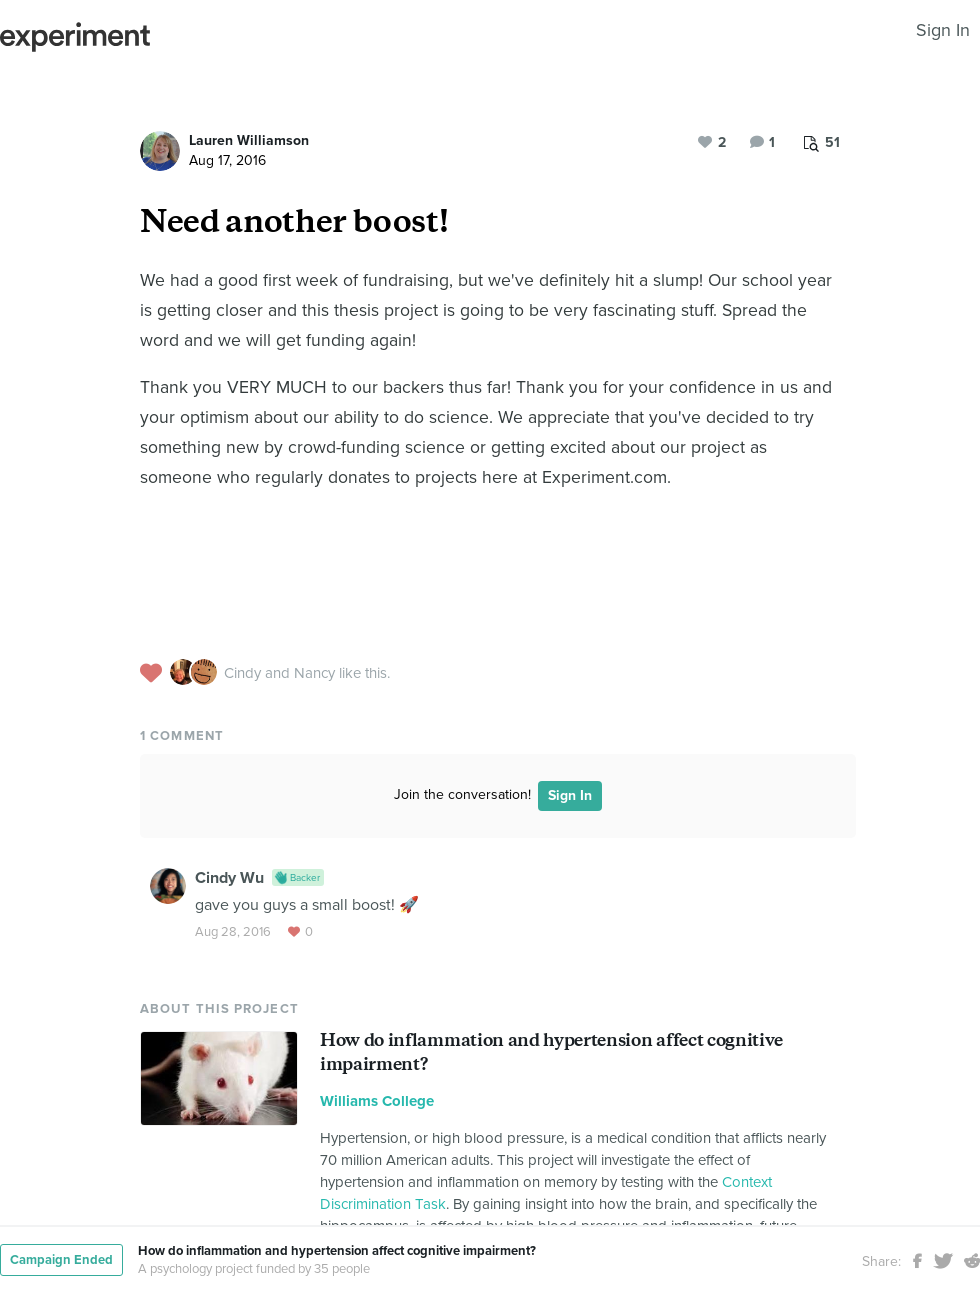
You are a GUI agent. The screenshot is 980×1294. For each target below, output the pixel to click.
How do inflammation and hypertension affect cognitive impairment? (337, 1251)
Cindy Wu (229, 878)
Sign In (943, 30)
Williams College (377, 1101)
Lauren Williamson (249, 140)
